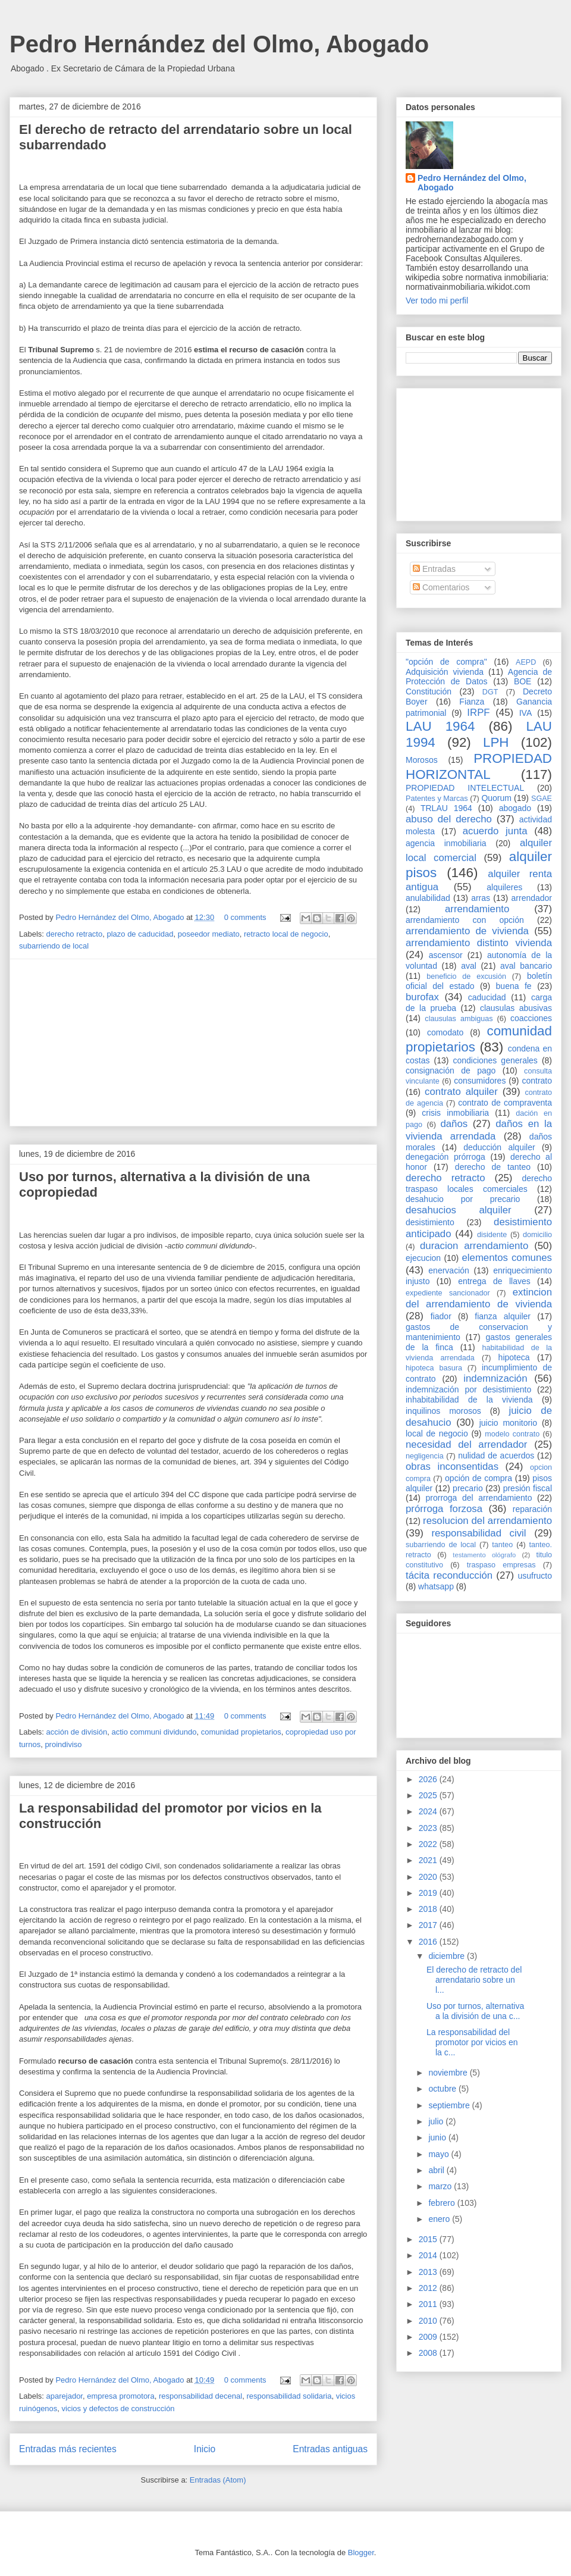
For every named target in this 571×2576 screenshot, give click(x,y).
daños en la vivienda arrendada (479, 1129)
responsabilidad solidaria (288, 2396)
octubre (443, 2088)
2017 (429, 1925)
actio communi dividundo (153, 1731)
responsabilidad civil (478, 1533)
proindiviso (63, 1744)
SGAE (541, 798)
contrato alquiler (461, 1091)
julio (436, 2121)
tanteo (502, 1545)
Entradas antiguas (330, 2449)
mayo (439, 2154)
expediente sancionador (448, 1293)
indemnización (495, 1378)
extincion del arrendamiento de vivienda (479, 1298)
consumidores (480, 1080)
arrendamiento (477, 909)
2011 (429, 2304)
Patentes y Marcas (437, 798)
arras (480, 898)
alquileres (504, 887)
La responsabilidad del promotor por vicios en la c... (472, 2042)
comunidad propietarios (241, 1731)
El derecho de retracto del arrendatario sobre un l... (474, 1980)
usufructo (534, 1575)
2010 (429, 2320)
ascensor (446, 955)
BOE (523, 681)
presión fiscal (527, 1488)
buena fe (514, 986)
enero (440, 2219)
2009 (429, 2337)
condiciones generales (495, 1060)
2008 (429, 2353)
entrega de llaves (494, 1281)
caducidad (487, 997)
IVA (525, 713)
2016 (429, 1941)
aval (468, 966)
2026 (429, 1779)
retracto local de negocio (286, 933)
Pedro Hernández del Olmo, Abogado (219, 44)
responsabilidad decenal (200, 2396)
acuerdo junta (495, 831)
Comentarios (441, 587)
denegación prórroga (445, 1157)
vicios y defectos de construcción (118, 2408)
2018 (429, 1909)
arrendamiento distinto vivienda (479, 943)
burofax (422, 997)
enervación (448, 1270)
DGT (490, 692)
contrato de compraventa (505, 1102)
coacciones (531, 1018)
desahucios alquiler (459, 1210)
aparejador (64, 2396)
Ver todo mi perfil (437, 300)
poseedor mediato (209, 933)
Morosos (422, 760)
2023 (429, 1828)
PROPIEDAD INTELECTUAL (465, 788)
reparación (532, 1509)
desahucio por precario (463, 1199)
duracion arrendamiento (474, 1245)
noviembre (448, 2072)
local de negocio (437, 1433)
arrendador (532, 898)
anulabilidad (428, 898)
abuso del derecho (449, 819)
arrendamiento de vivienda (467, 931)
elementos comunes (507, 1257)
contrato (537, 1080)
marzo (441, 2186)
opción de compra (478, 1478)
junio (438, 2137)
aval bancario (526, 966)
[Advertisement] (193, 1042)
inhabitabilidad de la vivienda (469, 1399)
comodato (445, 1032)
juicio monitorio (508, 1423)
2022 (429, 1844)
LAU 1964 (440, 726)
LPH (496, 742)
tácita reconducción (449, 1575)
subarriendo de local (54, 945)
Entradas (434, 569)
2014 (429, 2255)
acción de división (77, 1731)
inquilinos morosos (443, 1411)
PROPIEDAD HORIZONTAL (479, 766)
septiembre (450, 2105)
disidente (492, 1235)
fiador (441, 1316)
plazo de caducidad (139, 933)
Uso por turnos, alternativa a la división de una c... (475, 2011)
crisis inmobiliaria (455, 1113)
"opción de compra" (446, 661)
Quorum (496, 798)
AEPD (526, 662)
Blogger (361, 2552)
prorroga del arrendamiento (478, 1498)
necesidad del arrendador (466, 1444)
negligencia (425, 1456)
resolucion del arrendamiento (487, 1520)
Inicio (204, 2449)
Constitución (428, 691)
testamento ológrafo (484, 1554)
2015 (429, 2239)
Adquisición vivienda (445, 672)
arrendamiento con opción (465, 920)
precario (468, 1488)
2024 (429, 1811)
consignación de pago (450, 1070)
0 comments (245, 917)
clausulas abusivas (516, 1008)
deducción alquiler (499, 1147)
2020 (429, 1877)
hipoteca (514, 1357)
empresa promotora (120, 2396)
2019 (429, 1893)
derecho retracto (74, 933)
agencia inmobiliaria (446, 843)
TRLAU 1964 (446, 808)
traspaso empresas (501, 1565)
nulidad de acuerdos (496, 1455)
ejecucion (423, 1258)
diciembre (447, 1956)
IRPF (478, 712)
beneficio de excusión (466, 976)
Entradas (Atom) (218, 2479)
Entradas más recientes (68, 2449)
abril (437, 2170)
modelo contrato (512, 1434)
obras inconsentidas (452, 1466)
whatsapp (436, 1586)
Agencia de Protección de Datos (479, 677)
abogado (515, 808)
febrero (442, 2203)
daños (454, 1123)
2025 (429, 1795)
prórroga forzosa (444, 1508)
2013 (429, 2272)
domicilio (537, 1235)
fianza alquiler (503, 1316)
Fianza (471, 701)
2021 (429, 1860)
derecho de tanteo (493, 1167)
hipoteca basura (434, 1368)
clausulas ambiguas (458, 1019)
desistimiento (430, 1222)
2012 (429, 2288)
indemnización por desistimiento (468, 1389)
